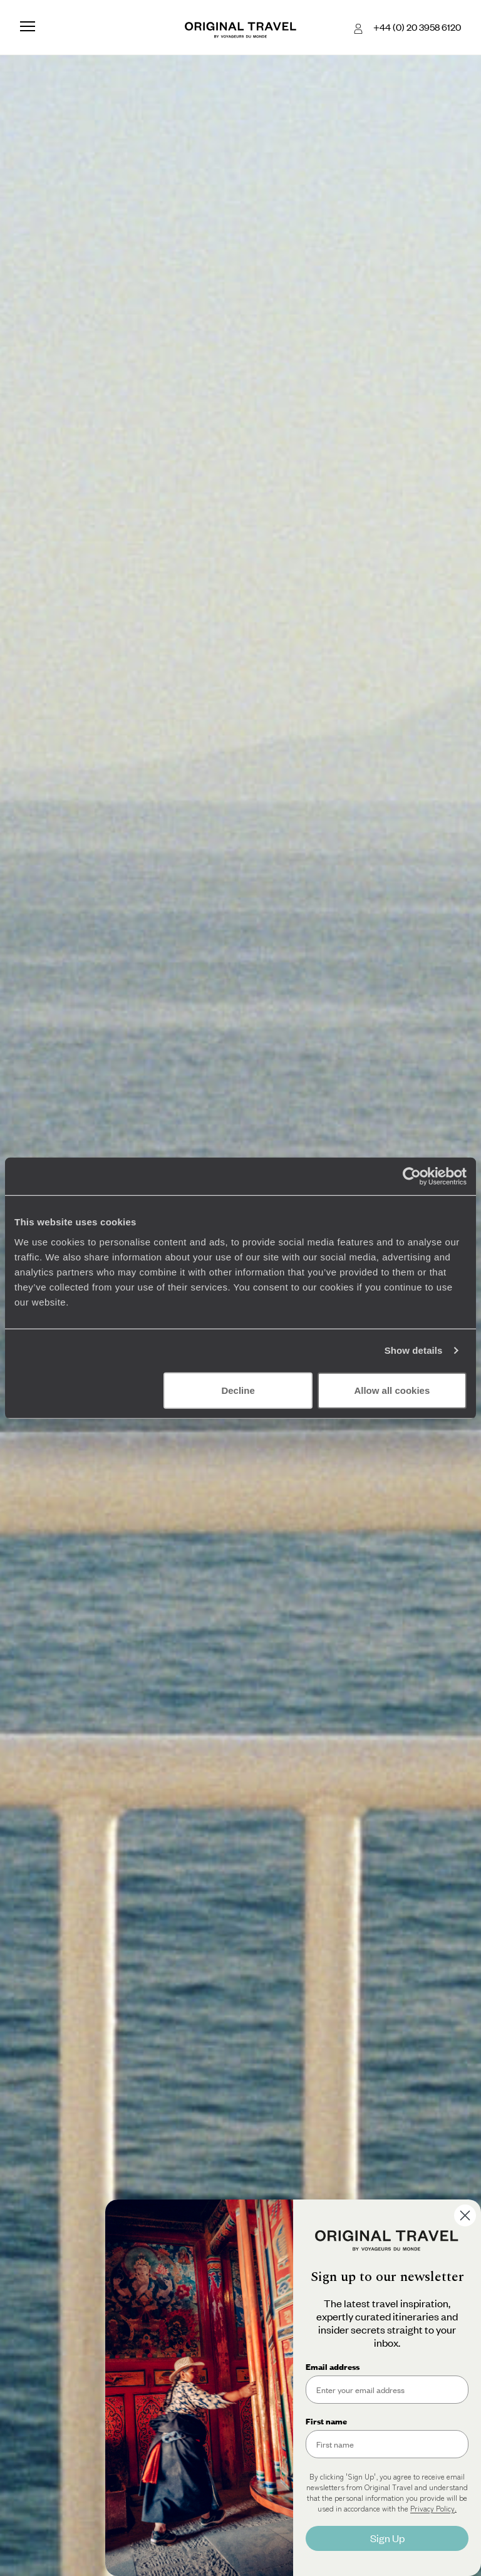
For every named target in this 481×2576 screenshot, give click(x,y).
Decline (237, 1389)
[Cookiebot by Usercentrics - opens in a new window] (412, 1176)
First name (326, 2421)
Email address (332, 2367)
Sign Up (387, 2538)
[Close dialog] (465, 2215)
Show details (414, 1350)
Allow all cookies (392, 1389)
